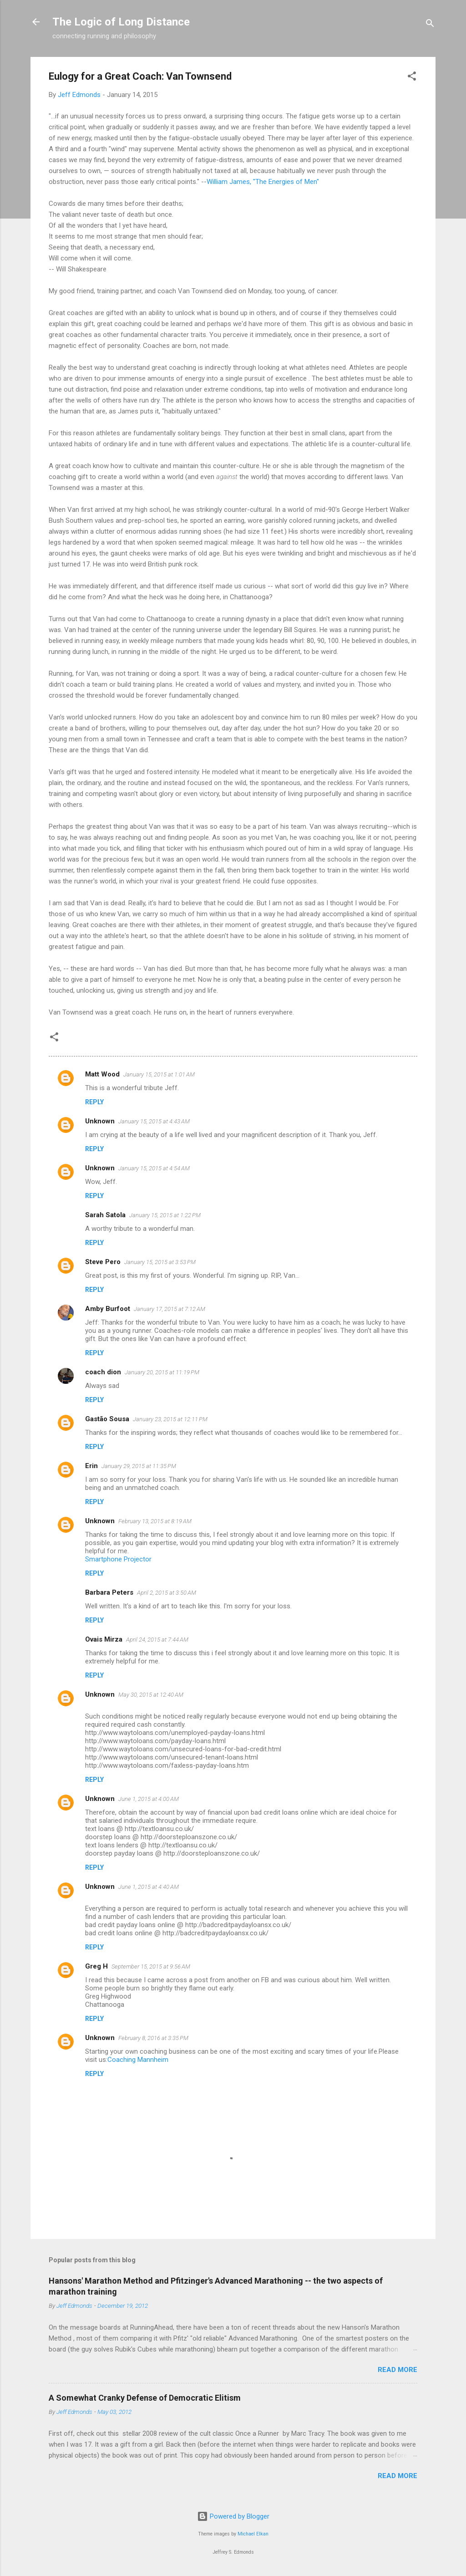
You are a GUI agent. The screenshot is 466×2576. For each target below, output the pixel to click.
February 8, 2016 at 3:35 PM (153, 2038)
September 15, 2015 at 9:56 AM (150, 1966)
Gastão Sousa (107, 1419)
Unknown (100, 1121)
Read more (397, 2370)
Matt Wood (102, 1074)
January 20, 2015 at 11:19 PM (162, 1372)
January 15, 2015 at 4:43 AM (154, 1121)
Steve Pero (103, 1262)
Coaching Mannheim (137, 2060)
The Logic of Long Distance (121, 21)
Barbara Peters (109, 1592)
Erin (91, 1466)
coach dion (103, 1372)
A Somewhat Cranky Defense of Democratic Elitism (145, 2398)
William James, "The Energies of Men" (263, 182)
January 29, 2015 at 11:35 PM (138, 1466)
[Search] (430, 25)
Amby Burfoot (107, 1309)
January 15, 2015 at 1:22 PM (165, 1215)
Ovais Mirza (103, 1639)
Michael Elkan (253, 2534)
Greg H (96, 1966)
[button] (411, 78)
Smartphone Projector (118, 1559)
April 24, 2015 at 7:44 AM (157, 1639)
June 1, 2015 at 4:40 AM (148, 1886)
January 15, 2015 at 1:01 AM (159, 1074)
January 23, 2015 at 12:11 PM (170, 1419)
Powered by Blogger (233, 2516)
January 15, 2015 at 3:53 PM (160, 1262)
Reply (94, 1102)
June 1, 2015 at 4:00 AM (148, 1799)
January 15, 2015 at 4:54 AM (154, 1168)
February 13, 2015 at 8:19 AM (155, 1521)
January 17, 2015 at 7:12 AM (169, 1309)
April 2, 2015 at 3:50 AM (166, 1592)
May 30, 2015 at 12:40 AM (150, 1694)
